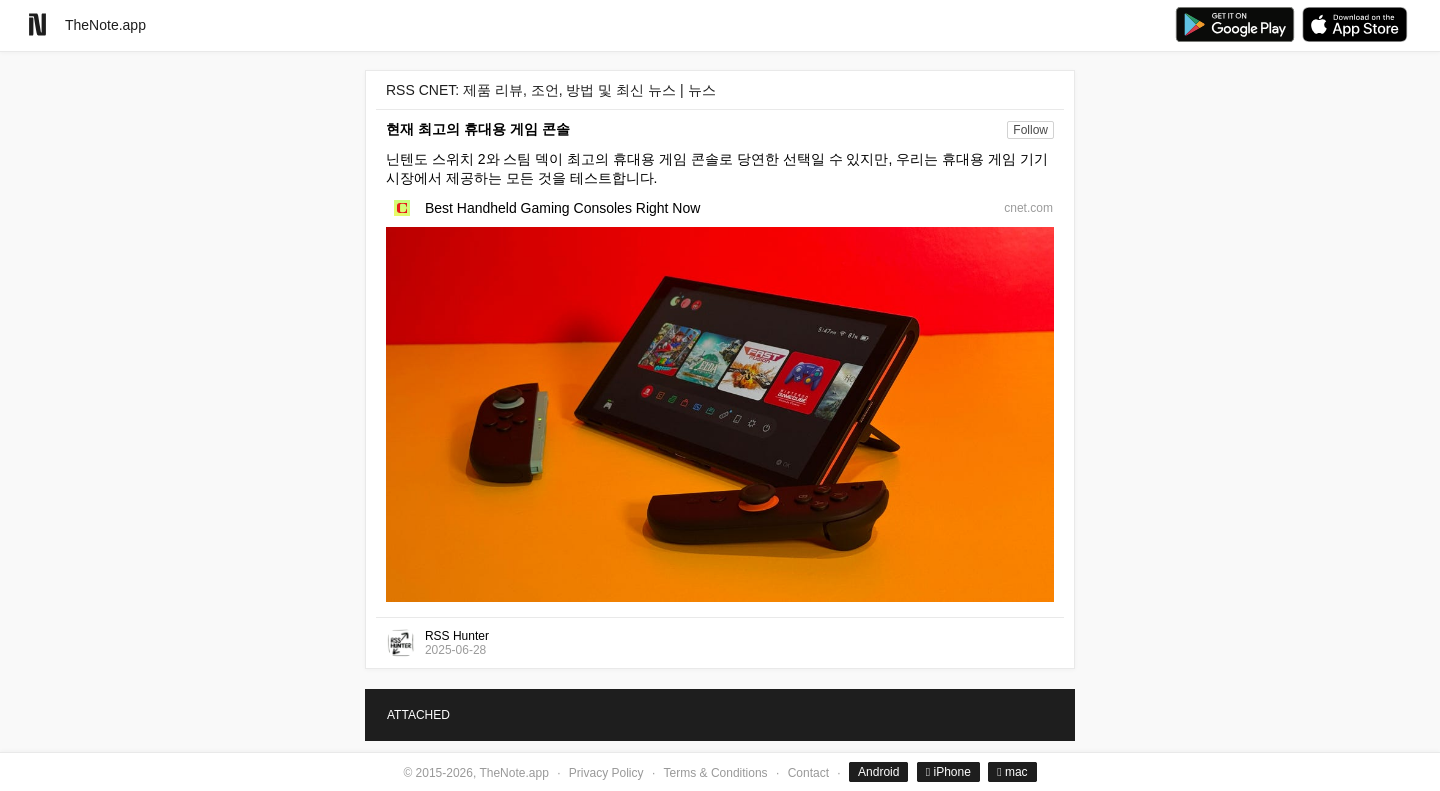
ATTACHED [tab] (418, 715)
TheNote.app (105, 25)
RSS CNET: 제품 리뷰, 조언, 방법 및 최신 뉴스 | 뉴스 (551, 90)
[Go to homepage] (37, 24)
